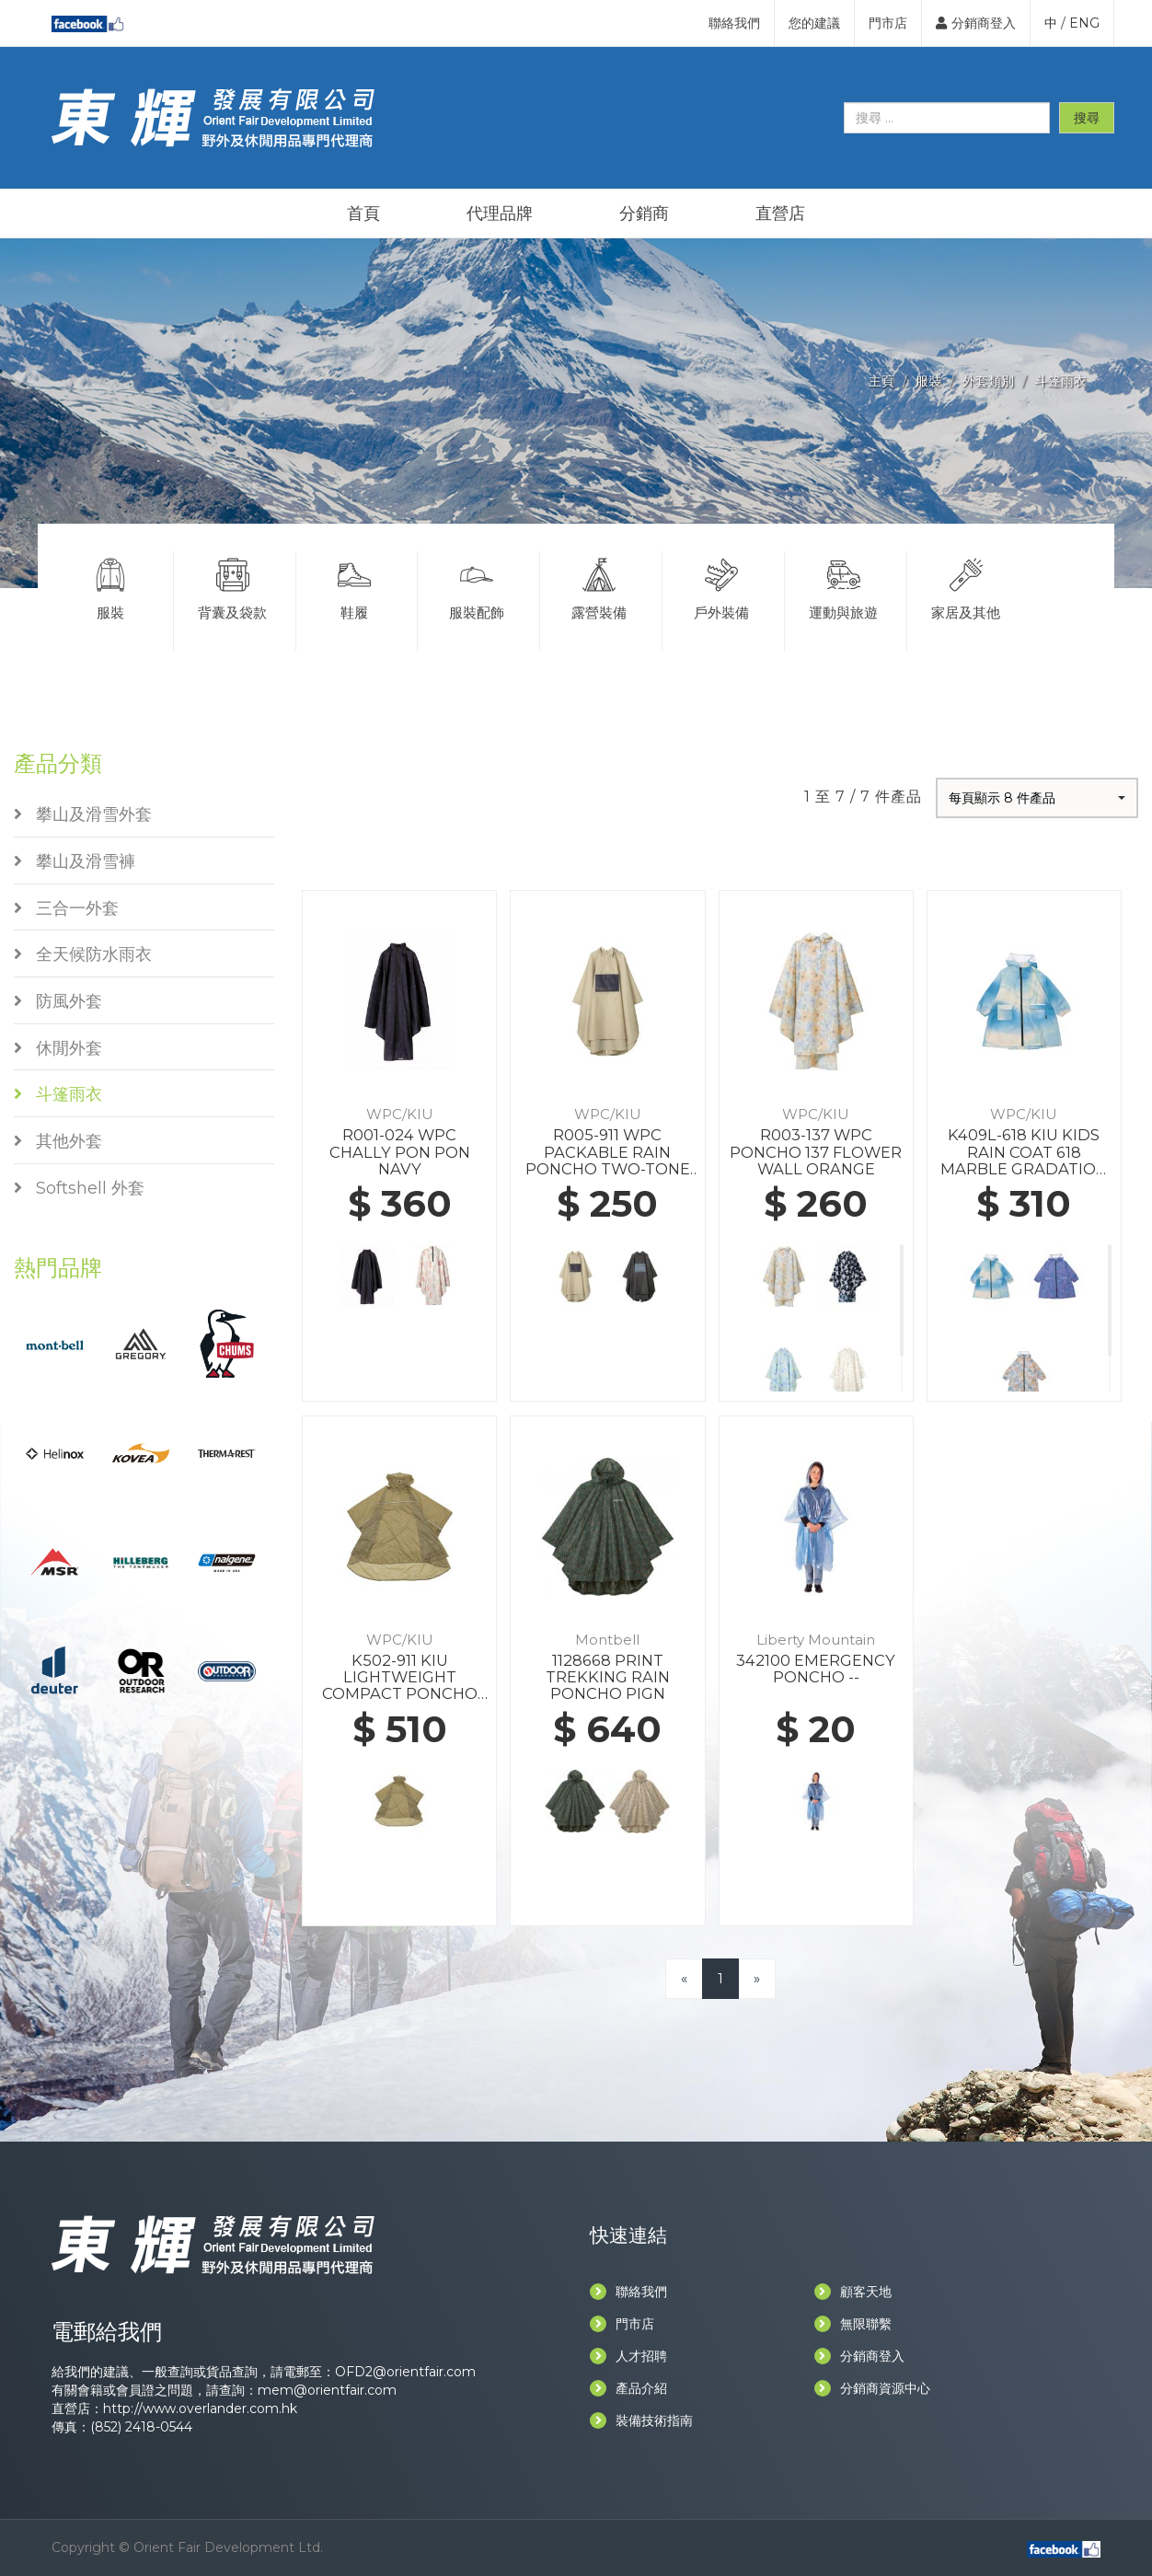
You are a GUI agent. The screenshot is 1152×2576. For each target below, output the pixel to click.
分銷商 (644, 213)
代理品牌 (500, 213)
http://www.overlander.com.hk (200, 2408)
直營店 (780, 213)
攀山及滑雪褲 (74, 861)
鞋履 (355, 586)
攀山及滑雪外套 (83, 814)
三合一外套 (66, 908)
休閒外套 (58, 1048)
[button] (1037, 798)
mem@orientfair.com (327, 2390)
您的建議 (814, 23)
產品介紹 (628, 2388)
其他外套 (58, 1141)
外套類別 (988, 381)
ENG (1084, 23)
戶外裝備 (721, 586)
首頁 (363, 213)
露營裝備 (599, 586)
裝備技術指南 (641, 2420)
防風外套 (58, 1001)
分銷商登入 (976, 23)
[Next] (757, 1978)
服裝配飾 (476, 586)
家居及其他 (967, 586)
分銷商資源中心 (872, 2388)
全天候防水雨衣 (83, 954)
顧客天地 (853, 2291)
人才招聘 (628, 2356)
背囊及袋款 (232, 586)
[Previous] (684, 1978)
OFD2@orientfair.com (405, 2371)
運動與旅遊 (843, 586)
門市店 (888, 23)
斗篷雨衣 (1061, 381)
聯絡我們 (734, 23)
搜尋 (1087, 118)
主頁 (881, 381)
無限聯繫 (853, 2324)
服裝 (928, 381)
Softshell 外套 (79, 1188)
